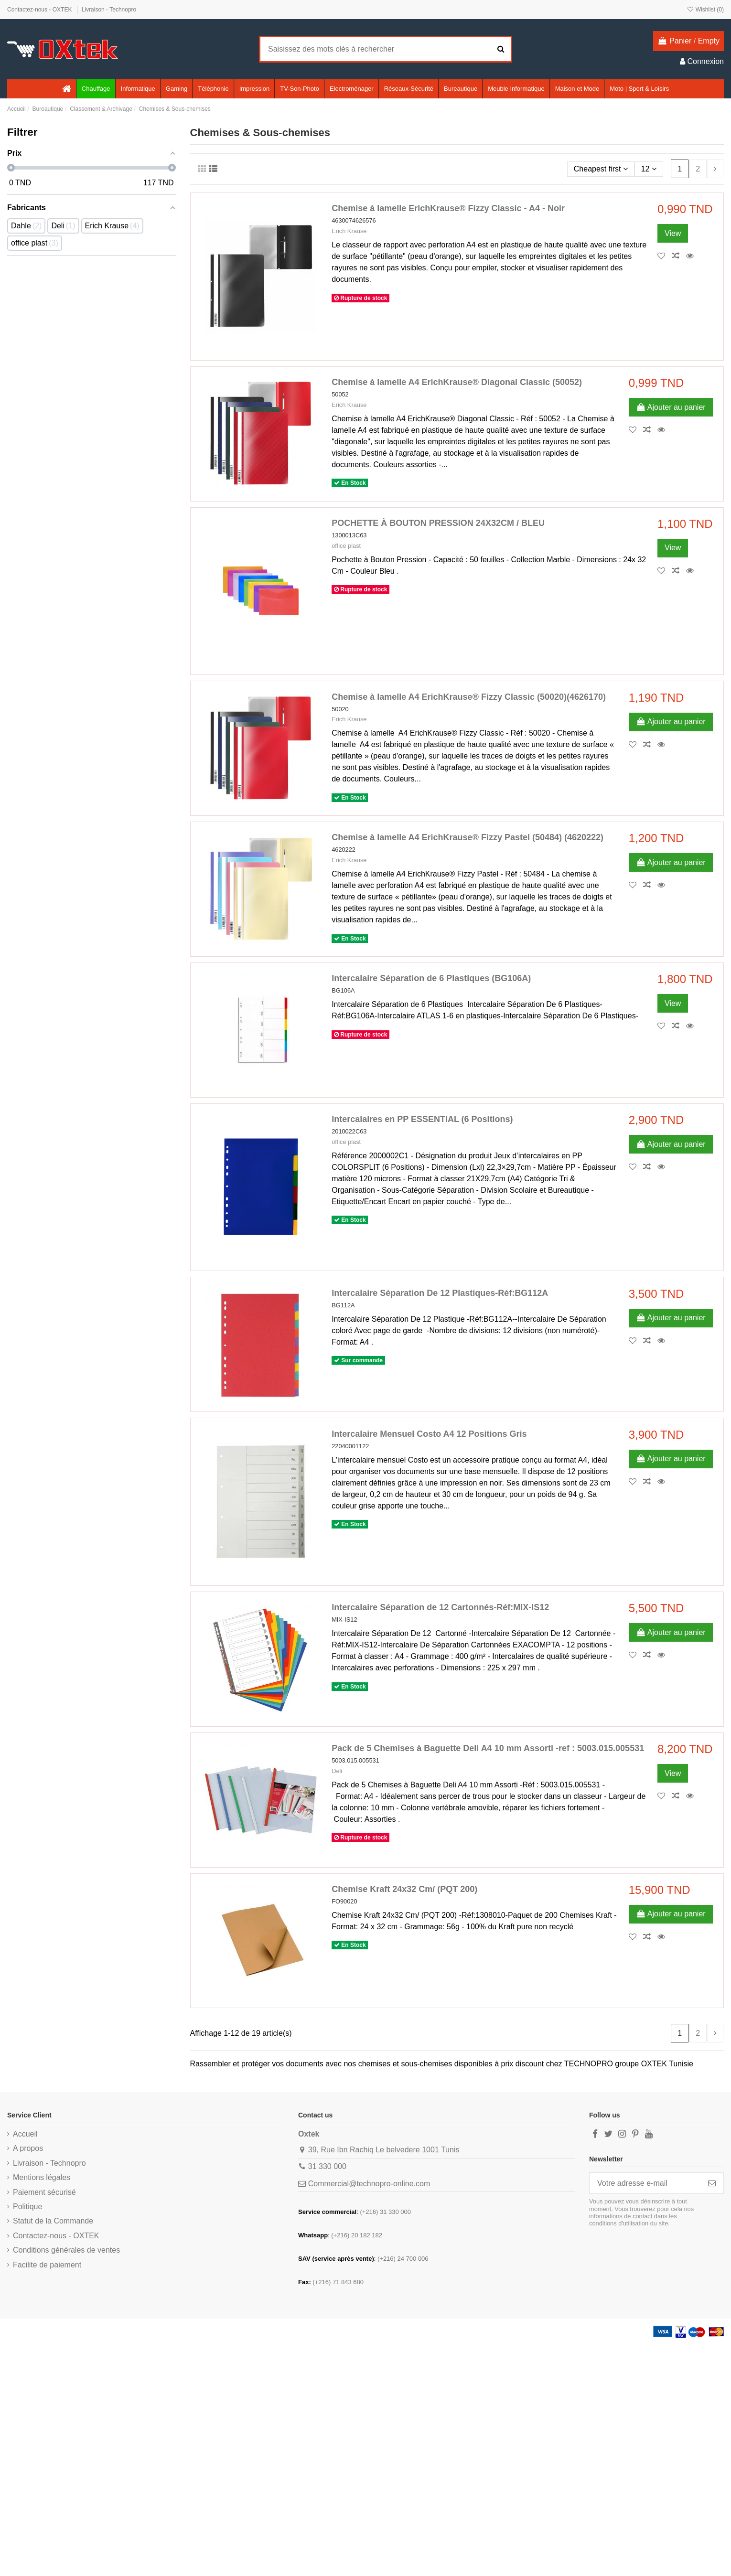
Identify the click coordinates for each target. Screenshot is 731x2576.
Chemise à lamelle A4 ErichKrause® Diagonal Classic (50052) (457, 382)
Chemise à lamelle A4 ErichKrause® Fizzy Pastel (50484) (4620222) (467, 837)
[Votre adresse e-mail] (645, 2183)
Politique (27, 2206)
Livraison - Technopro (109, 9)
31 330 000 (327, 2166)
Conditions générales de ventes (66, 2250)
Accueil (25, 2134)
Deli (337, 1770)
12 (648, 169)
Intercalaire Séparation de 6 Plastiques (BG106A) (431, 978)
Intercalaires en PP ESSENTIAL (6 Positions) (422, 1119)
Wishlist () (705, 9)
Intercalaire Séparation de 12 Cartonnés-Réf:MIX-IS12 (440, 1607)
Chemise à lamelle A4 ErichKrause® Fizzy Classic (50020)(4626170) (469, 697)
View (673, 233)
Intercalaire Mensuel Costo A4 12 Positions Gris (429, 1434)
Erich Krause (349, 231)
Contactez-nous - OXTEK (40, 9)
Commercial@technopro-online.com (369, 2184)
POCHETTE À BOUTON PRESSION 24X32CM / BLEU (438, 523)
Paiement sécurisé (44, 2192)
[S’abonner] (711, 2183)
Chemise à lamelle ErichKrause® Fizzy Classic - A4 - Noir (448, 208)
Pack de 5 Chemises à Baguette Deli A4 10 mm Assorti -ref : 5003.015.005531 (488, 1748)
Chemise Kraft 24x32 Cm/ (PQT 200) (404, 1889)
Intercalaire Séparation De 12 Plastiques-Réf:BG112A (440, 1293)
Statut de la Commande (53, 2221)
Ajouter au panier (671, 407)
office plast (346, 545)
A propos (28, 2148)
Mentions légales (41, 2177)
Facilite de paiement (47, 2265)
